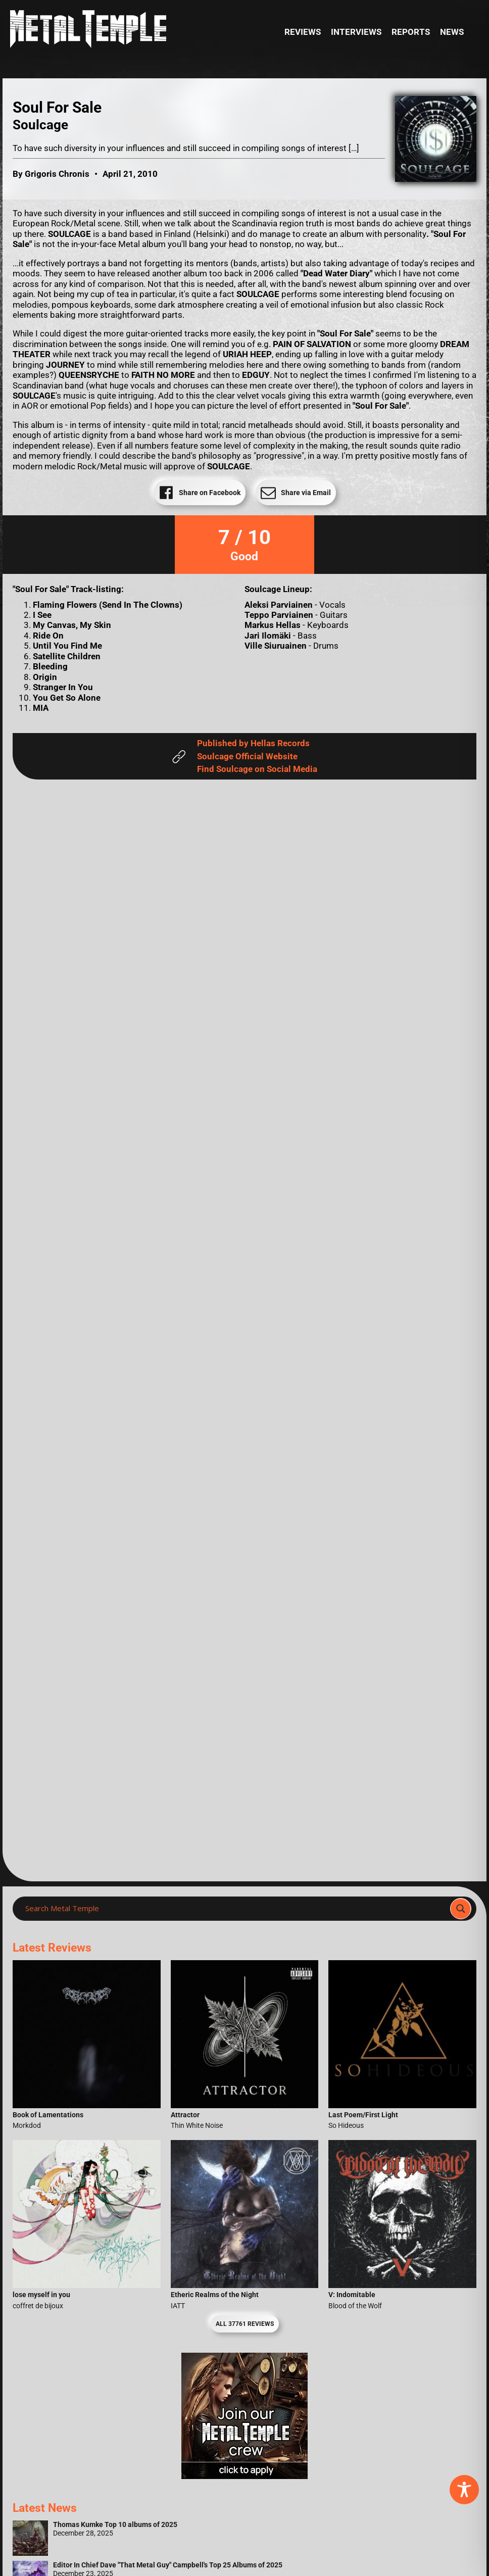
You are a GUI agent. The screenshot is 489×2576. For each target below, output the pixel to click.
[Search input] (234, 1909)
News (452, 32)
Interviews (356, 32)
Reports (411, 32)
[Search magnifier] (460, 1908)
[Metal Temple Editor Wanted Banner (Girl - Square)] (244, 2476)
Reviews (302, 32)
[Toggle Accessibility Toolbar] (464, 2489)
